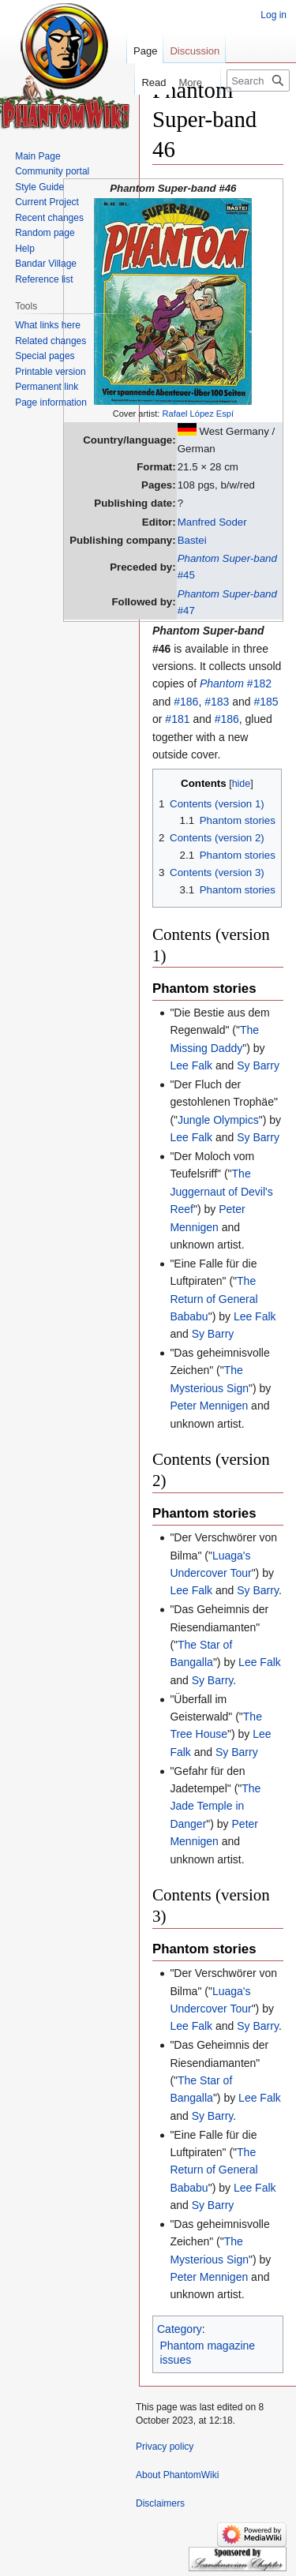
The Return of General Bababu (213, 1299)
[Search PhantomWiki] (258, 80)
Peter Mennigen (209, 1405)
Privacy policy (164, 2446)
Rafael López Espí (198, 413)
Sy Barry (258, 1065)
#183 (216, 701)
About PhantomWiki (177, 2475)
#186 (186, 701)
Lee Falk (191, 1065)
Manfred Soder (212, 522)
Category (179, 2329)
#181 (177, 719)
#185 (265, 701)
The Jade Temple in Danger (215, 1806)
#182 (236, 683)
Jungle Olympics (218, 1120)
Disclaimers (160, 2503)
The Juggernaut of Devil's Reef (221, 1191)
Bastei (192, 540)
